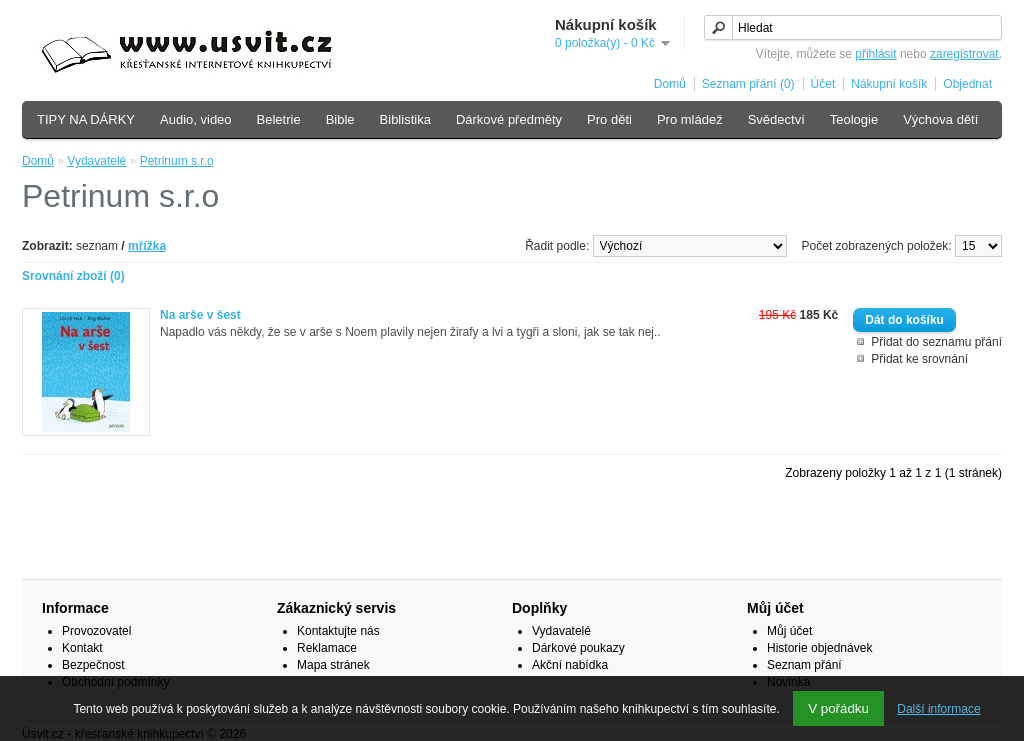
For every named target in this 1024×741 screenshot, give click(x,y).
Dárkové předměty (509, 119)
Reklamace (327, 648)
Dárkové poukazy (578, 648)
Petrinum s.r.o (177, 161)
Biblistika (405, 119)
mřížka (147, 246)
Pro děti (609, 119)
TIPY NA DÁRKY (86, 119)
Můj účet (789, 631)
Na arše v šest (200, 315)
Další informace (938, 709)
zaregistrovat (964, 54)
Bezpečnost (93, 665)
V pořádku (838, 708)
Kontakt (82, 648)
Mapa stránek (333, 665)
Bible (340, 119)
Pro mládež (690, 119)
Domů (670, 84)
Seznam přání (804, 665)
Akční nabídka (570, 665)
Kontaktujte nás (338, 631)
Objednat (967, 84)
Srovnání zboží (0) (73, 276)
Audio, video (196, 119)
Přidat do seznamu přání (936, 342)
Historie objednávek (819, 648)
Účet (823, 84)
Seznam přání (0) (748, 84)
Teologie (854, 119)
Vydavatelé (96, 161)
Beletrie (279, 119)
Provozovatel (96, 631)
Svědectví (776, 119)
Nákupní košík (889, 84)
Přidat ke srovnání (919, 359)
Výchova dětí (940, 119)
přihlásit (875, 54)
